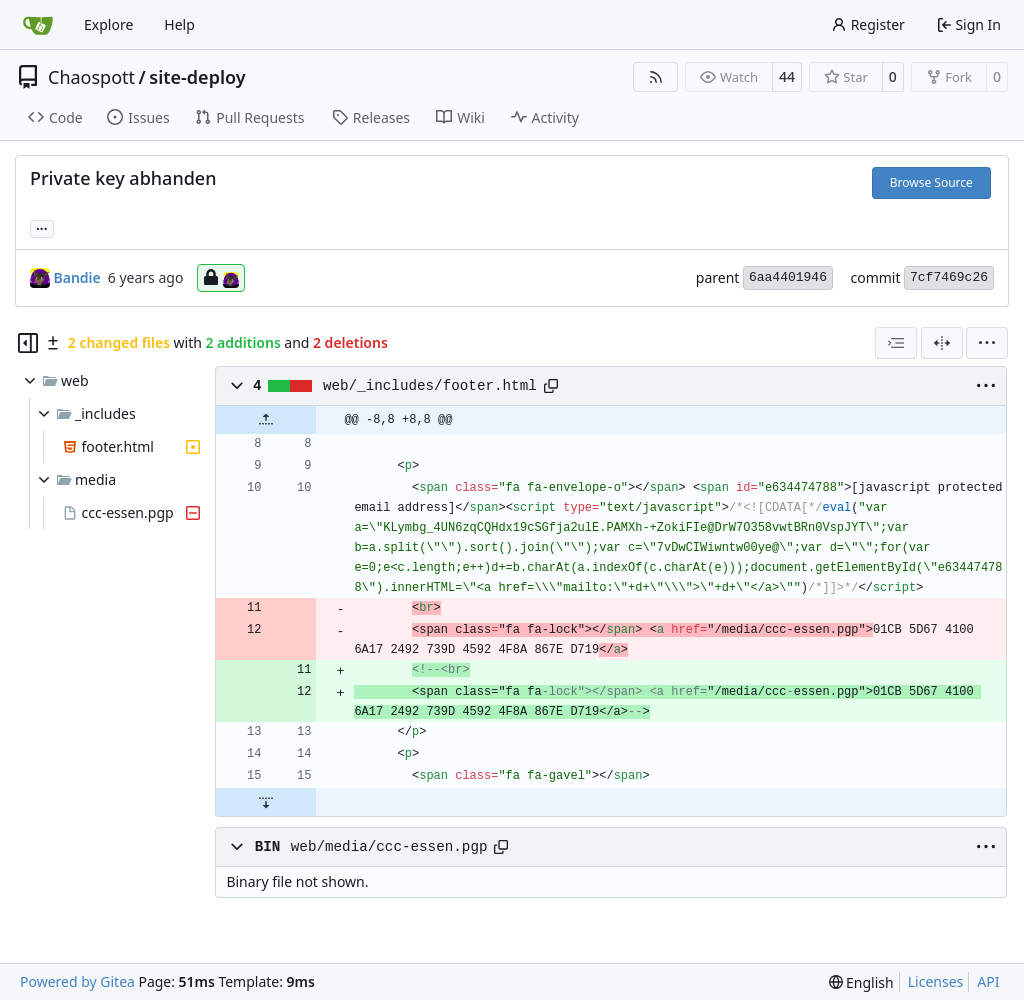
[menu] (987, 343)
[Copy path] (551, 386)
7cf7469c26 (949, 277)
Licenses (936, 981)
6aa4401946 (788, 277)
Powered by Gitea (77, 981)
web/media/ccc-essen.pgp (389, 847)
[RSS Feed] (656, 77)
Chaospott (91, 77)
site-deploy (197, 77)
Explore (108, 24)
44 (787, 76)
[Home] (38, 25)
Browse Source (931, 182)
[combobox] (896, 343)
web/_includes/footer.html (430, 386)
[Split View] (942, 343)
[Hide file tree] (28, 343)
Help (179, 24)
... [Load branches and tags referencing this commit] (42, 227)
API (988, 981)
